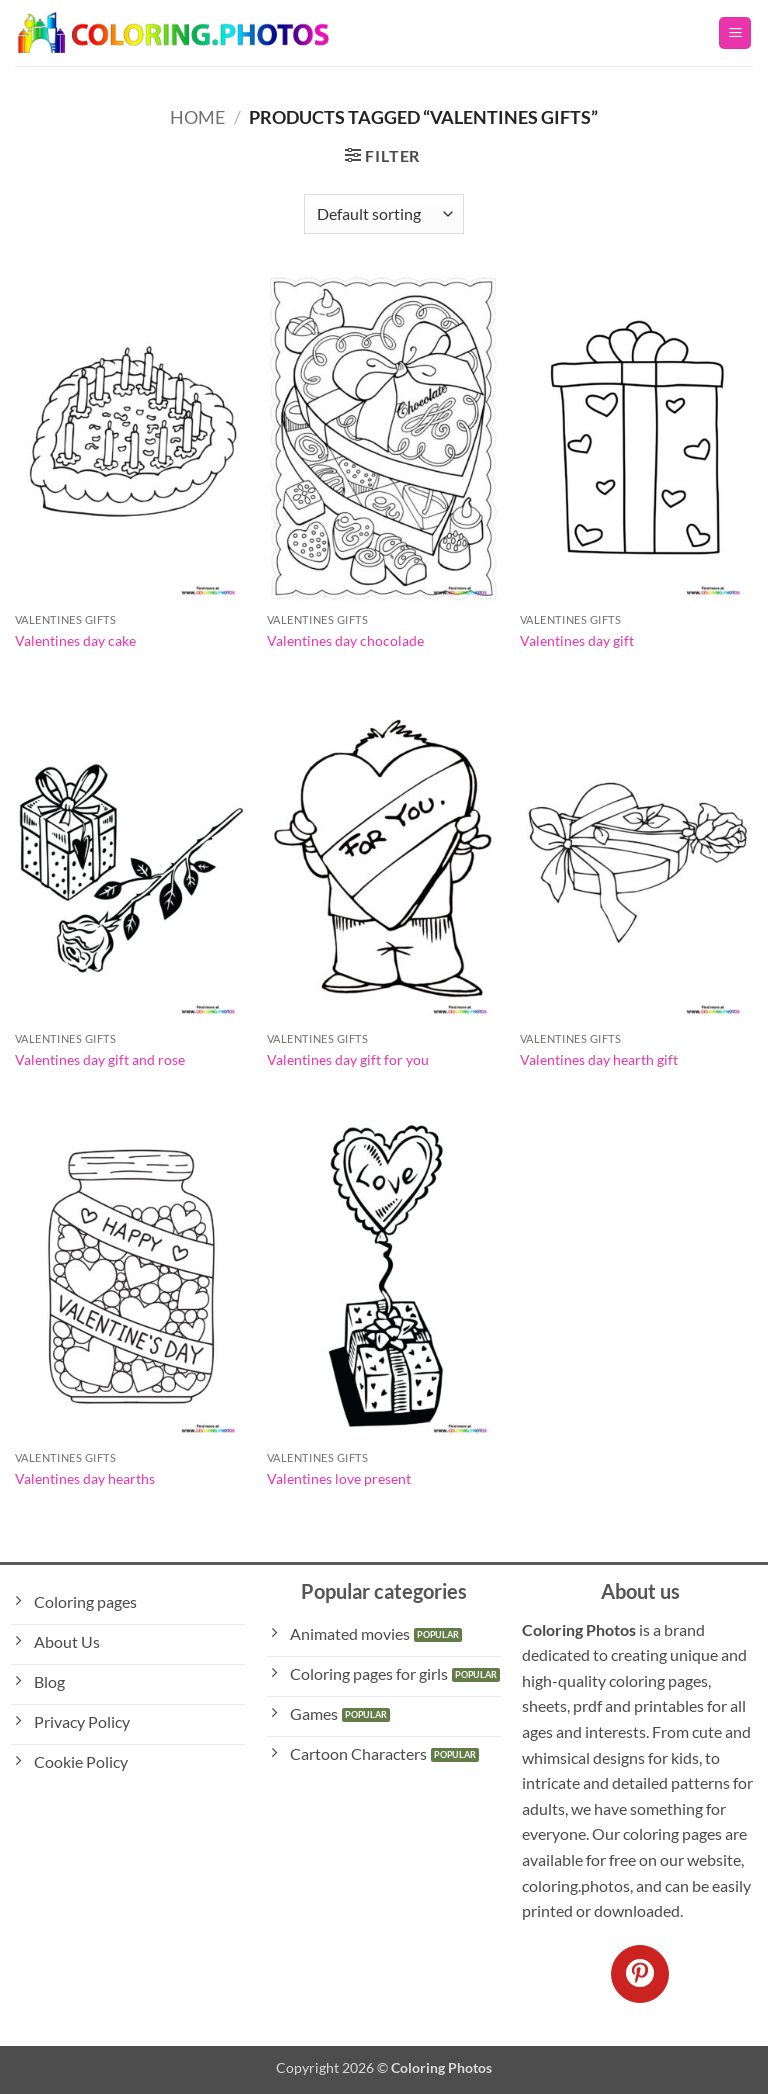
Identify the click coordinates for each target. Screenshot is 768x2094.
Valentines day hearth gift (599, 1059)
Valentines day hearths (85, 1478)
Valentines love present (339, 1478)
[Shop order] (384, 214)
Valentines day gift (577, 640)
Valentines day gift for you (348, 1059)
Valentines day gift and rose (100, 1059)
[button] (735, 33)
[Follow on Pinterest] (640, 1974)
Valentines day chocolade (345, 640)
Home (197, 117)
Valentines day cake (75, 640)
